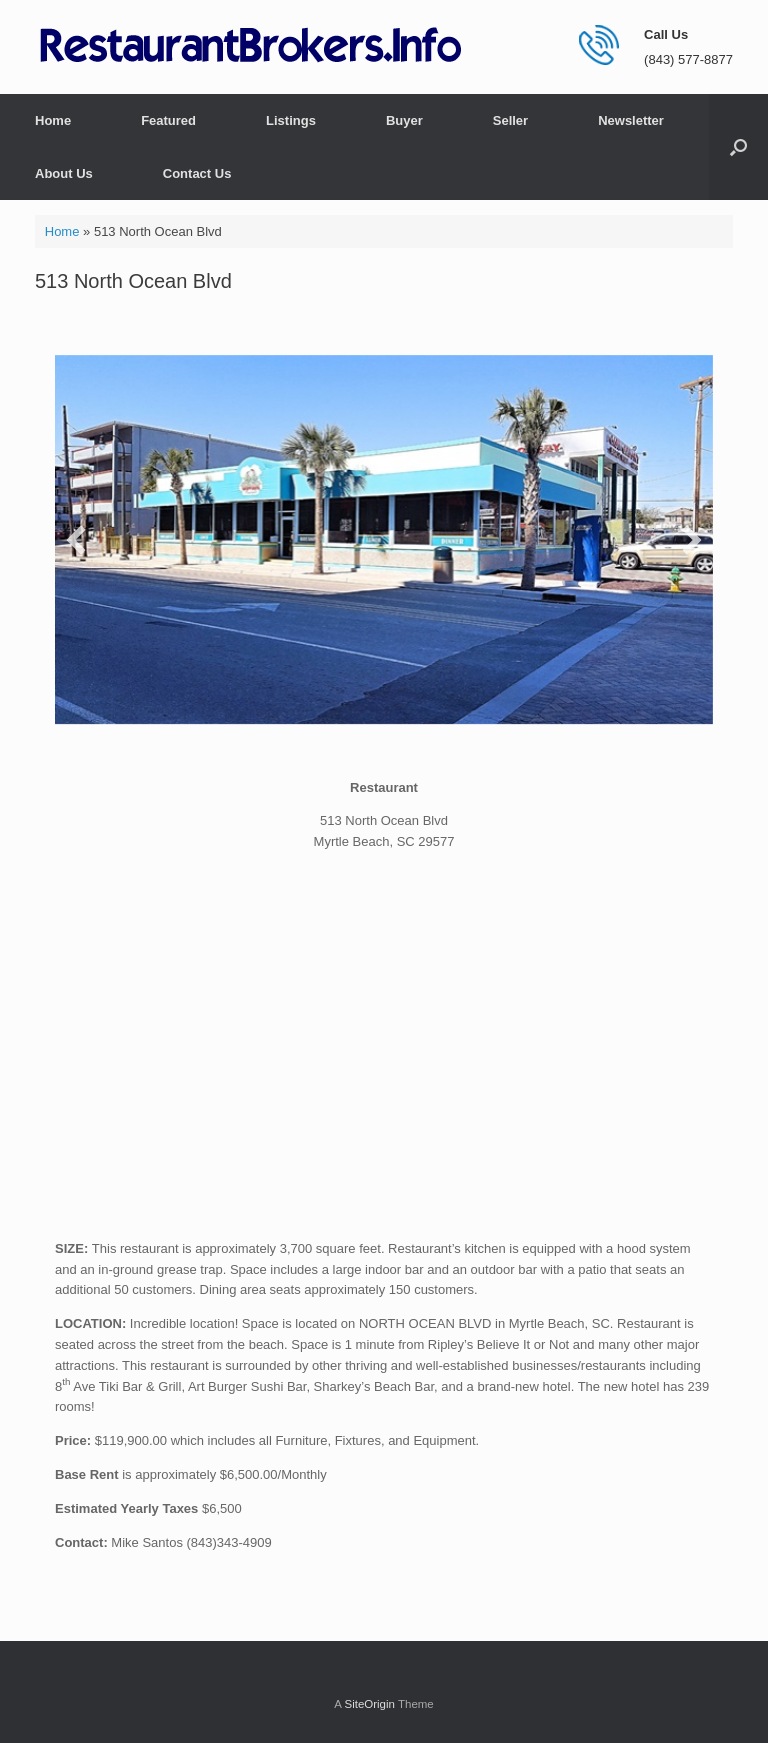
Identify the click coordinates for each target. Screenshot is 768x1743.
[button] (738, 147)
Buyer (404, 120)
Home (53, 120)
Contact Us (197, 173)
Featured (168, 120)
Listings (291, 120)
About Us (64, 173)
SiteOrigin (369, 1704)
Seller (510, 120)
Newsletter (631, 120)
